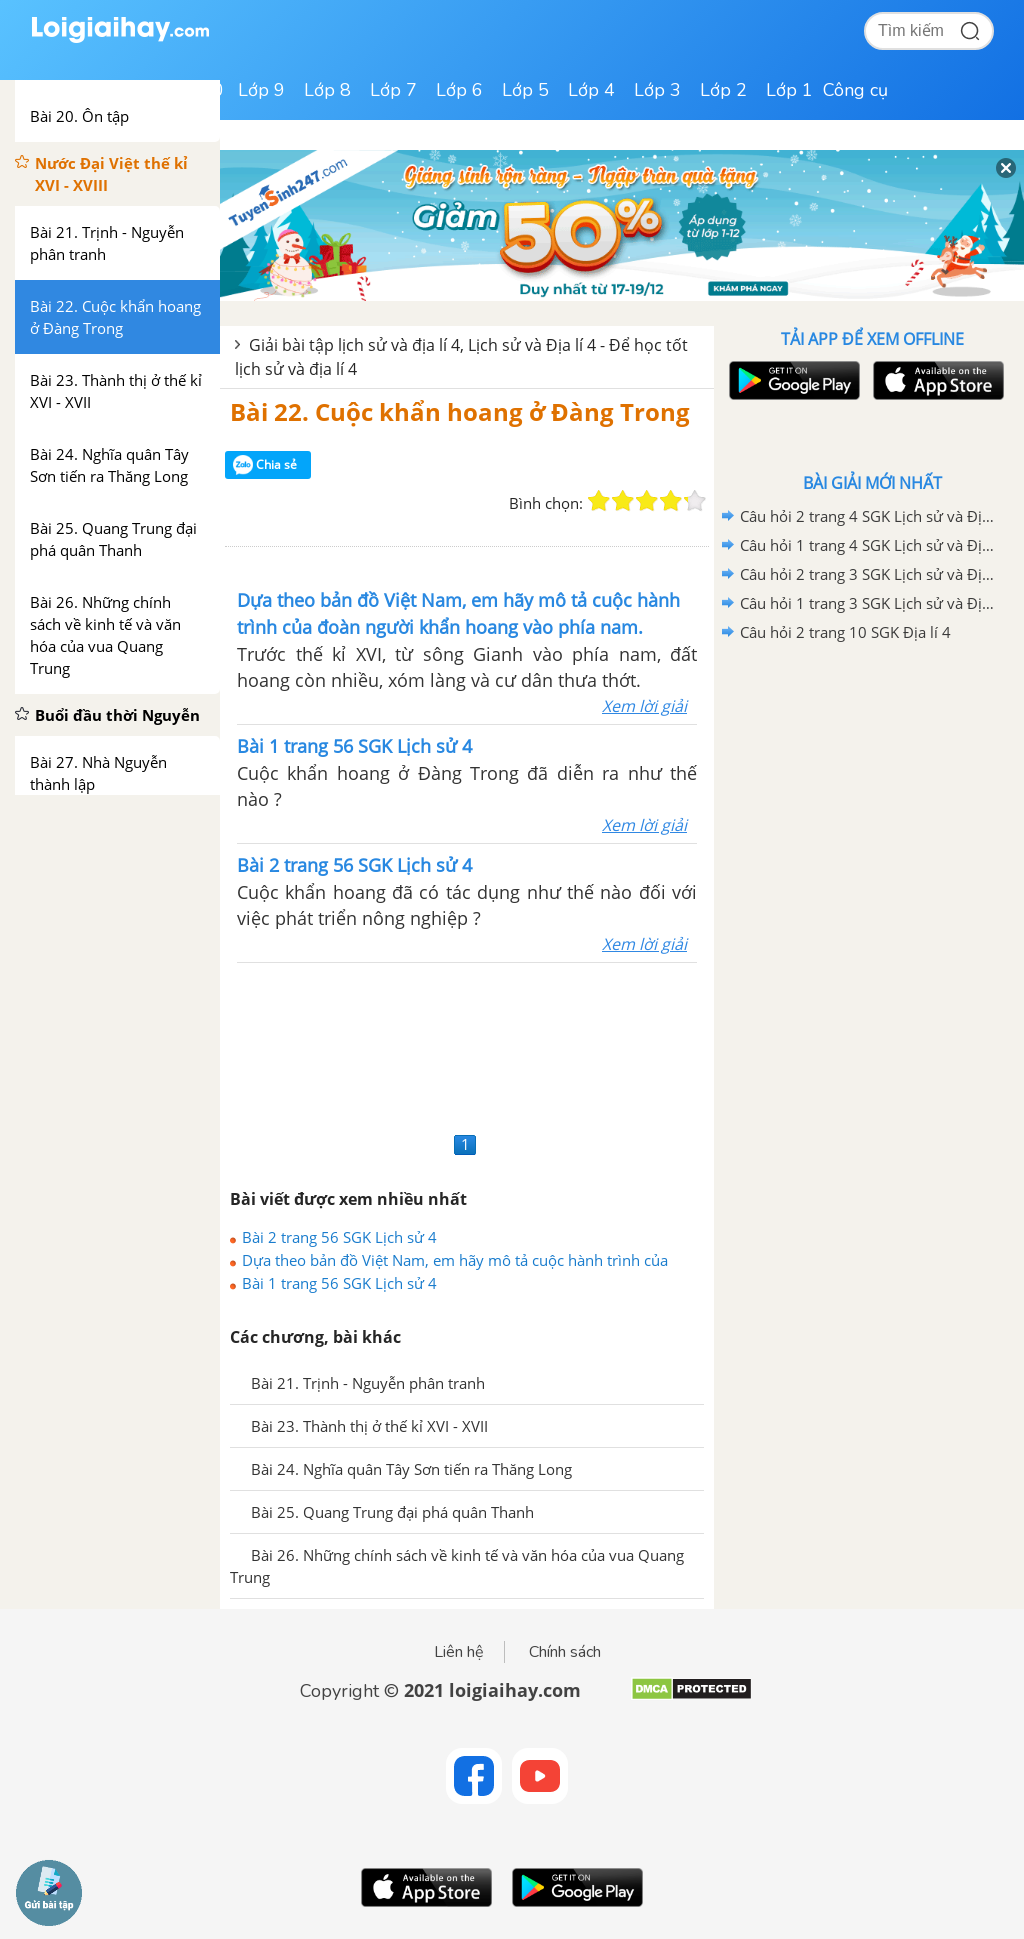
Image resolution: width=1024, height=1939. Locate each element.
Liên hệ (459, 1652)
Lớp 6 (459, 90)
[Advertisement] (467, 1044)
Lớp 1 (789, 90)
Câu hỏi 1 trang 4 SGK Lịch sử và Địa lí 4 (869, 545)
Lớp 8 (327, 90)
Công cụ (855, 90)
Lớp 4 (591, 90)
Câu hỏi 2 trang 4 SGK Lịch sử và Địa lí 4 (869, 516)
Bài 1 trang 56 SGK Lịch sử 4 (339, 1283)
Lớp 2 (723, 90)
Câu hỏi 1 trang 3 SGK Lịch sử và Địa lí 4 (869, 603)
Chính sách (565, 1652)
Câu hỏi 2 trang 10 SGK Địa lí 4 (845, 632)
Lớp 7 (393, 90)
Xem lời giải (644, 706)
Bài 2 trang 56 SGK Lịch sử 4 (339, 1237)
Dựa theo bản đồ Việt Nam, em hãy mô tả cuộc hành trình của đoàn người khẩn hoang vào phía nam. (455, 1260)
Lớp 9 (261, 90)
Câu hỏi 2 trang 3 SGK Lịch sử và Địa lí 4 (869, 574)
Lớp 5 (525, 90)
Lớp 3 (657, 90)
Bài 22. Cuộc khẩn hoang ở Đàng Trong (460, 411)
